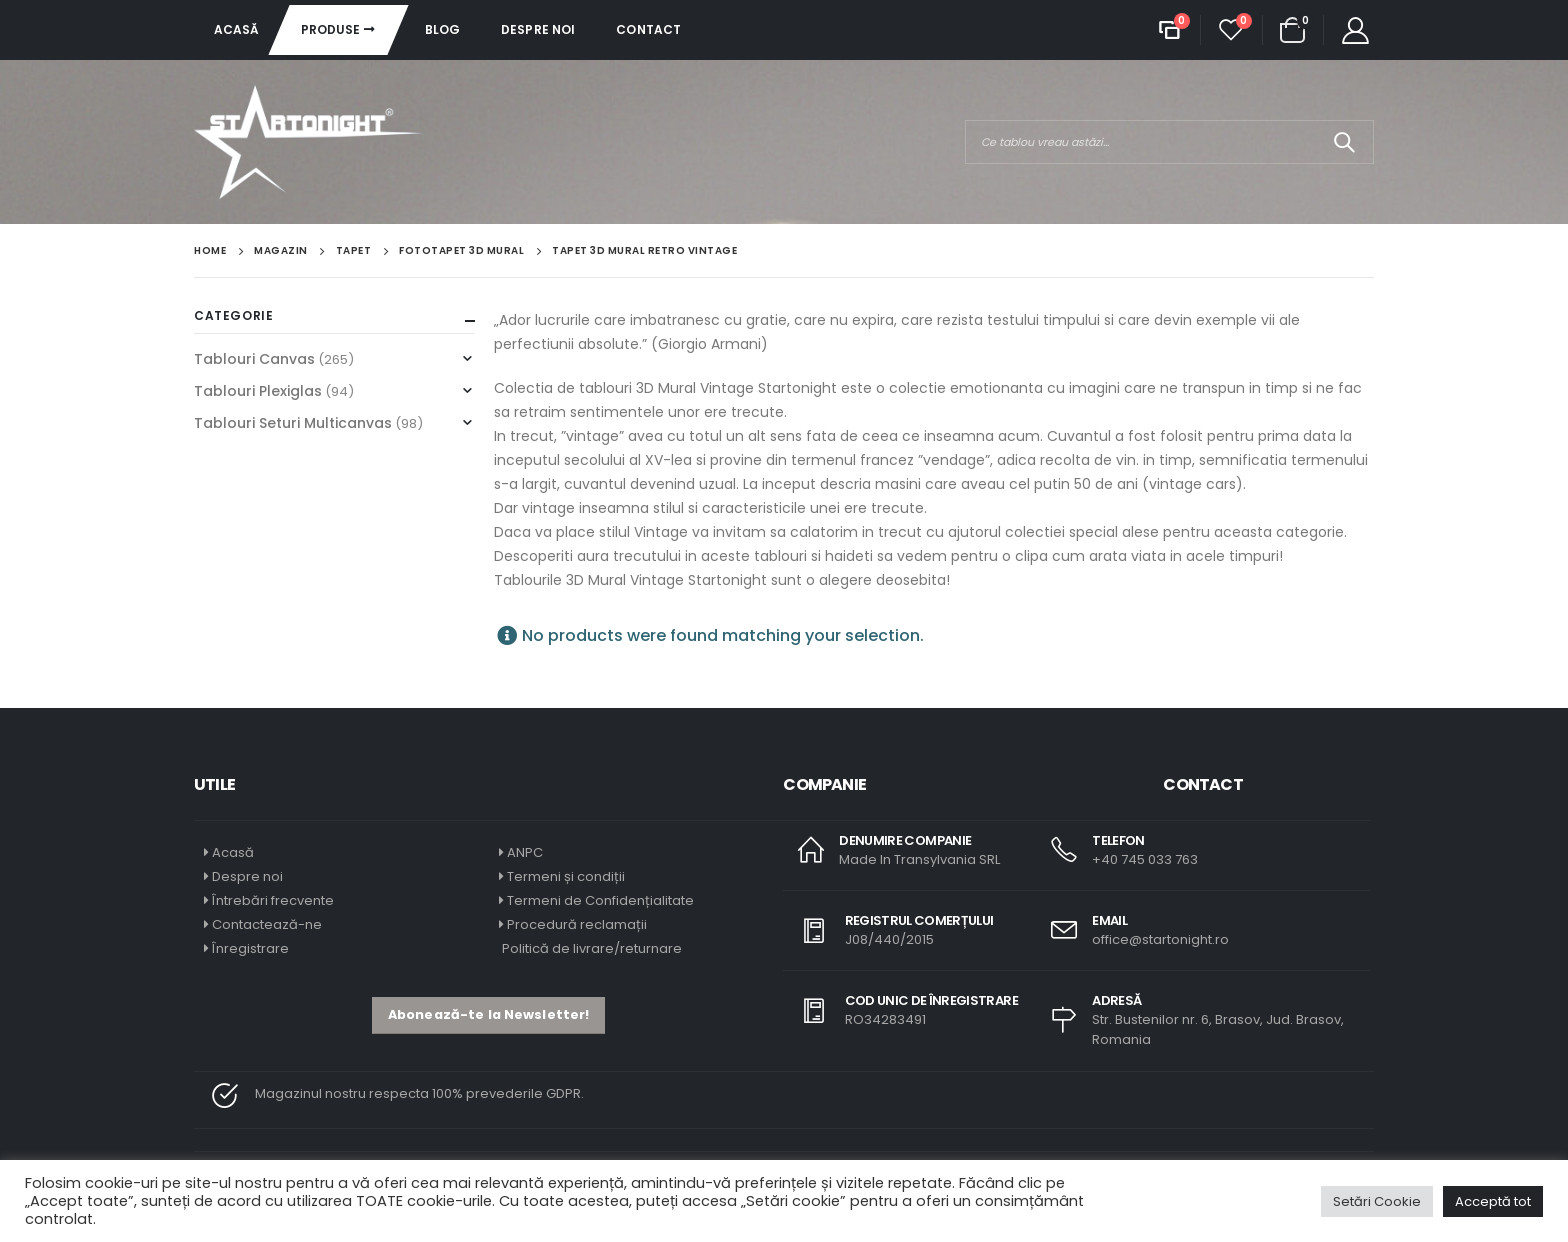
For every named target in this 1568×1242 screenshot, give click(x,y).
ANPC (525, 852)
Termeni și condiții (566, 876)
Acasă (237, 29)
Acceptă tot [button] (1493, 1201)
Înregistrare (250, 948)
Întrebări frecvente (273, 900)
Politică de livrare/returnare (590, 948)
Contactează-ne (267, 924)
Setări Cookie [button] (1377, 1201)
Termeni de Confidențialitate (599, 900)
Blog (442, 29)
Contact (648, 29)
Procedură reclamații (577, 924)
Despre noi (538, 29)
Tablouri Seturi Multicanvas (293, 423)
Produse (331, 29)
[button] (488, 1015)
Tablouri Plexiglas (258, 391)
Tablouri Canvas (254, 359)
